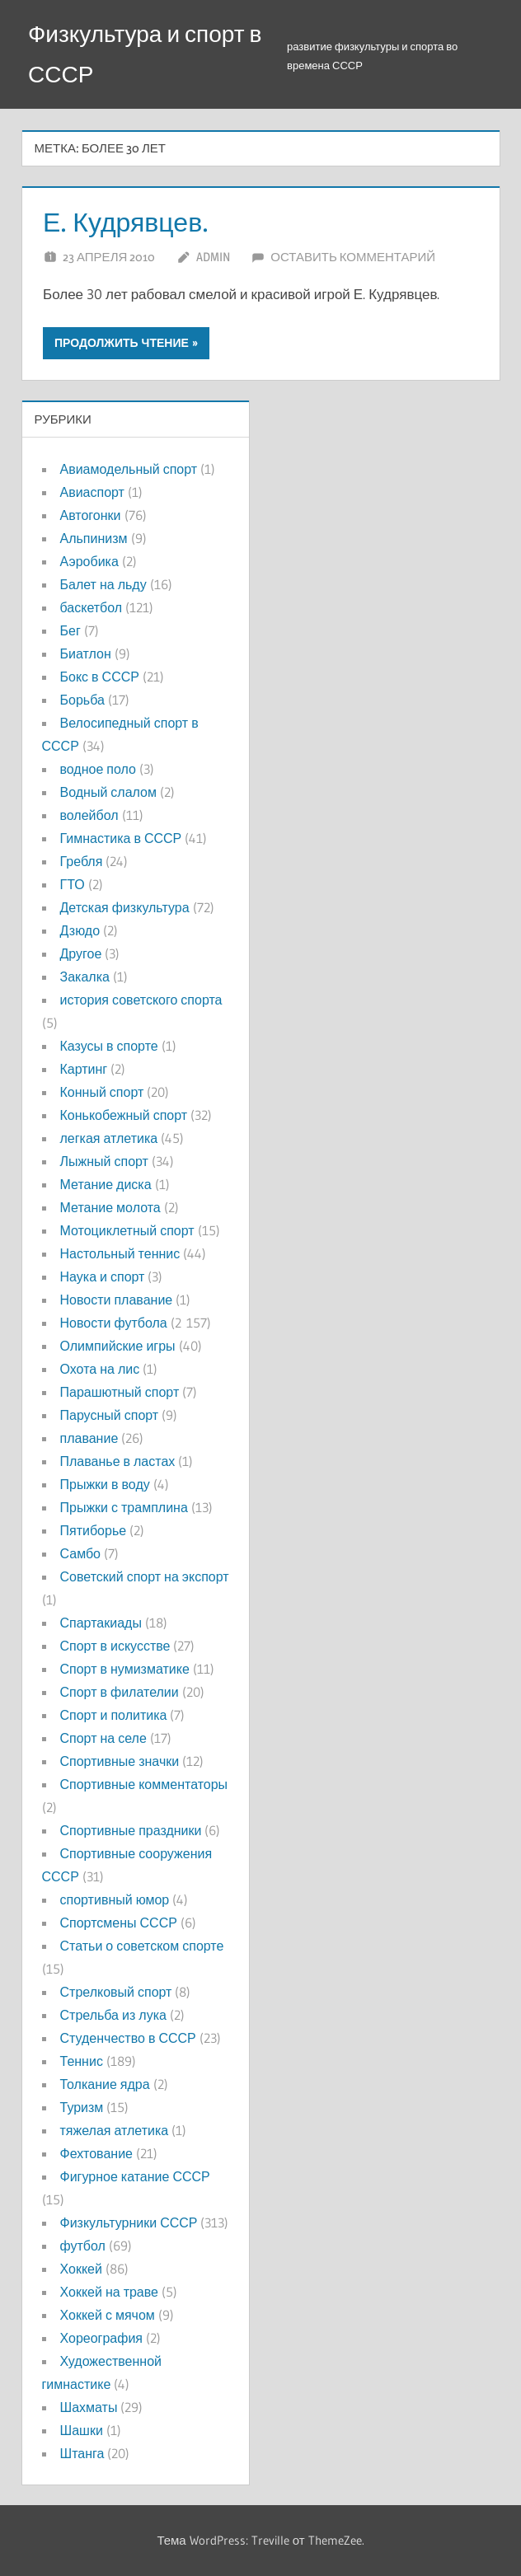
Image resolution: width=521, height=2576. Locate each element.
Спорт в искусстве (115, 1645)
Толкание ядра (105, 2084)
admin (213, 257)
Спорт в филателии (119, 1692)
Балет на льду (103, 584)
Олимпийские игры (118, 1345)
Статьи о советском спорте (142, 1945)
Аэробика (89, 561)
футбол (83, 2245)
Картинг (84, 1069)
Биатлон (85, 653)
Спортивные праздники (131, 1830)
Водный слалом (108, 792)
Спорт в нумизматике (125, 1668)
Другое (81, 953)
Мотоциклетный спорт (127, 1230)
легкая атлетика (109, 1138)
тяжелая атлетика (114, 2130)
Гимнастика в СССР (121, 838)
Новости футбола (113, 1322)
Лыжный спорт (104, 1161)
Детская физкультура (125, 907)
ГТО (72, 884)
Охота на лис (100, 1369)
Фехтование (96, 2153)
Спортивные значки (120, 1761)
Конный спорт (102, 1092)
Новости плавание (116, 1299)
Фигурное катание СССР (135, 2176)
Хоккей (81, 2268)
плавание (89, 1438)
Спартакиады (101, 1622)
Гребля (81, 861)
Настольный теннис (120, 1253)
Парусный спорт (109, 1415)
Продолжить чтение (121, 342)
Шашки (81, 2430)
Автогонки (90, 515)
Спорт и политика (113, 1715)
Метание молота (110, 1207)
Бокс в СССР (99, 676)
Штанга (82, 2453)
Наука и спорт (102, 1276)
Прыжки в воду (105, 1484)
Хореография (101, 2338)
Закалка (85, 976)
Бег (70, 630)
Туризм (82, 2107)
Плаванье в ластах (118, 1461)
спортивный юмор (115, 1899)
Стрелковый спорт (116, 1992)
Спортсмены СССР (118, 1922)
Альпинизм (94, 538)
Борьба (82, 699)
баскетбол (91, 607)
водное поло (98, 769)
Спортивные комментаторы (144, 1784)
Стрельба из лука (113, 2015)
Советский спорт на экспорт (144, 1576)
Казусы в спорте (109, 1045)
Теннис (81, 2061)
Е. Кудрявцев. (126, 222)
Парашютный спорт (120, 1392)
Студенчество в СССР (128, 2038)
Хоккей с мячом (107, 2315)
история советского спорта (141, 999)
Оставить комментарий (352, 257)
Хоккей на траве (109, 2291)
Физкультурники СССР (129, 2222)
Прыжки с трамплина (124, 1507)
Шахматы (89, 2407)
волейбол (89, 815)
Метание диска (106, 1184)
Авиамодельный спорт (129, 469)
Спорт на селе (103, 1738)
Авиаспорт (92, 492)
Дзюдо (80, 930)
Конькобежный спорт (124, 1115)
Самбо (80, 1553)
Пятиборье (93, 1530)
